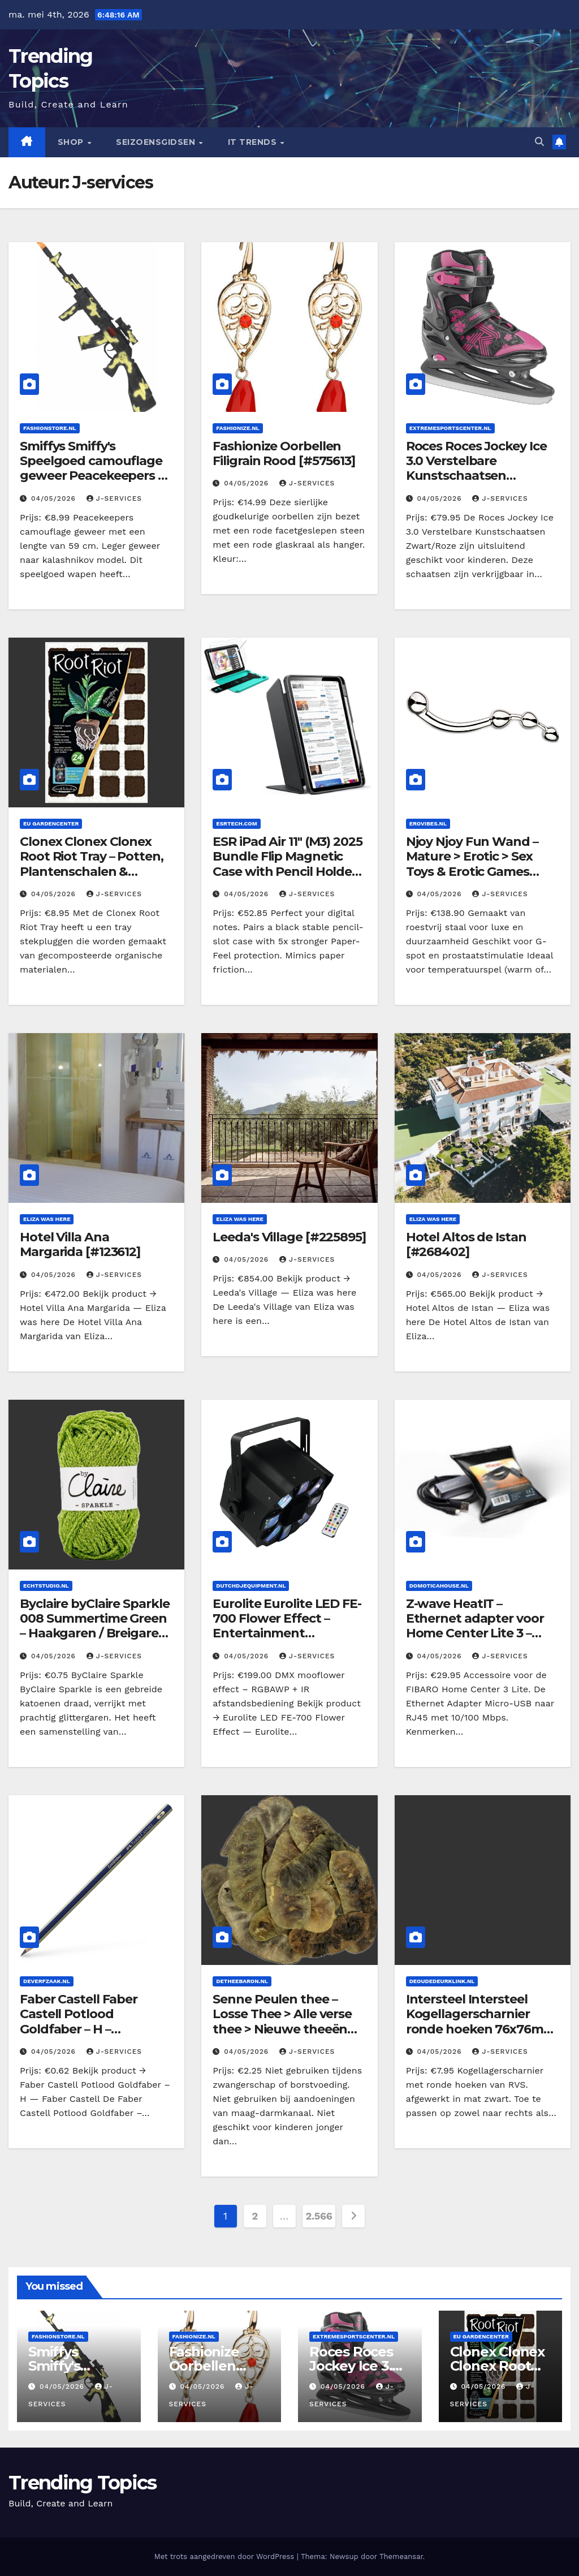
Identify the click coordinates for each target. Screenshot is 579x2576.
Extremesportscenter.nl (450, 428)
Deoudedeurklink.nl (442, 1981)
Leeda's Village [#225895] (289, 1237)
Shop (72, 142)
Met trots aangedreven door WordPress (225, 2556)
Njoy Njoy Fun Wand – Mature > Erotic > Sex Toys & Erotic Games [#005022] (472, 864)
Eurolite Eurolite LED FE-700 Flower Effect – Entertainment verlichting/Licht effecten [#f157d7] (287, 1633)
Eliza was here (46, 1219)
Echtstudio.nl (46, 1585)
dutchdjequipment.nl (251, 1585)
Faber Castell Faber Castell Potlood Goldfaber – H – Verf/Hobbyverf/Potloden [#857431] (93, 2029)
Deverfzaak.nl (46, 1981)
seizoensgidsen (157, 142)
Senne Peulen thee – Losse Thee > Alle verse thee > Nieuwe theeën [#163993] (282, 2022)
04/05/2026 (55, 498)
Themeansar (401, 2556)
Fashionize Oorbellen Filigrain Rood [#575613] (284, 453)
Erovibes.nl (428, 823)
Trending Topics (82, 2483)
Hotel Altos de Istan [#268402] (466, 1244)
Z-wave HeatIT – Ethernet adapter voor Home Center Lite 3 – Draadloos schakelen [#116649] (475, 1633)
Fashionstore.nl (49, 428)
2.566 (319, 2216)
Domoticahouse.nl (439, 1585)
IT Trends (253, 142)
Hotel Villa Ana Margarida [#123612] (80, 1244)
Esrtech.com (236, 823)
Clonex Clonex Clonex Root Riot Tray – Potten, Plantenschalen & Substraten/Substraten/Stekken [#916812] (93, 871)
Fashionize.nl (237, 428)
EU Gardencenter (51, 823)
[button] (539, 141)
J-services (114, 498)
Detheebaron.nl (242, 1981)
